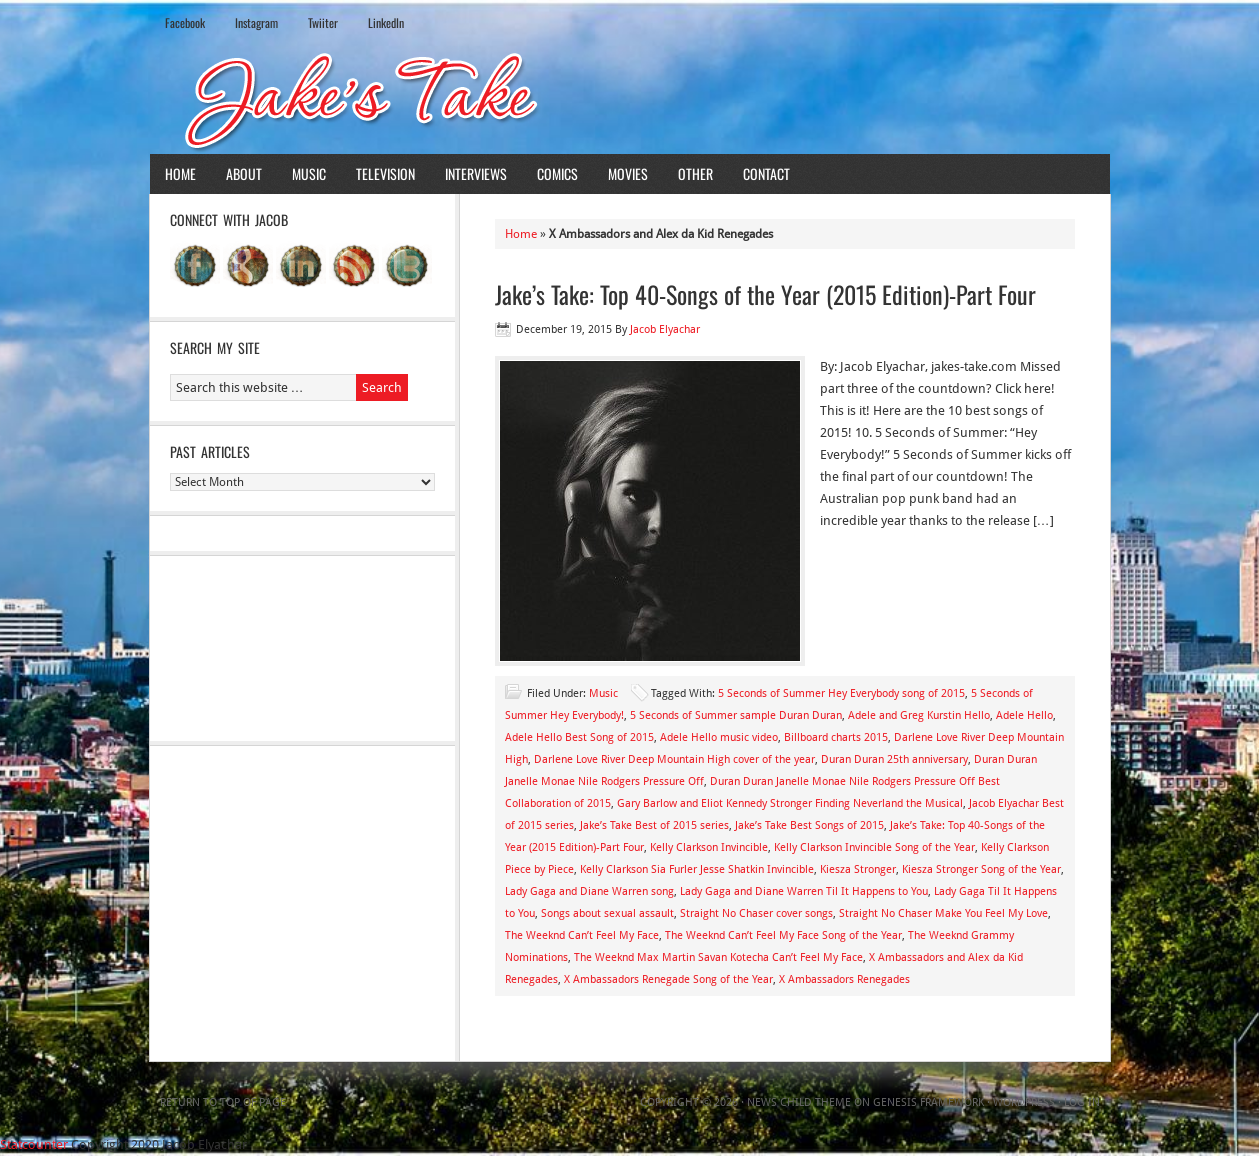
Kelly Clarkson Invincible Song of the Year (874, 847)
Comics (557, 173)
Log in (1082, 1102)
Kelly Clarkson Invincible (709, 847)
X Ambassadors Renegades (844, 979)
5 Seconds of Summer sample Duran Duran (736, 715)
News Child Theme (799, 1102)
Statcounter (34, 1144)
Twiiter (323, 22)
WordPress (1024, 1102)
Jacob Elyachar (665, 329)
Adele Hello (1024, 715)
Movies (628, 173)
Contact (766, 173)
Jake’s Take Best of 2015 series (654, 825)
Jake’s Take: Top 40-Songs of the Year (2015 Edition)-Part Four (765, 294)
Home (180, 173)
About (244, 173)
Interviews (476, 173)
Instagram (256, 22)
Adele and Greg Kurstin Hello (919, 715)
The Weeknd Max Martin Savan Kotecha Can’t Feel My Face (718, 957)
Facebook (185, 22)
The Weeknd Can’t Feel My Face (582, 935)
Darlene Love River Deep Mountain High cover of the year (674, 759)
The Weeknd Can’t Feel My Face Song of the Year (783, 935)
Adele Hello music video (719, 737)
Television (385, 173)
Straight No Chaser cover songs (756, 913)
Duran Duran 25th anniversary (894, 759)
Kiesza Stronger (858, 869)
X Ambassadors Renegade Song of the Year (668, 979)
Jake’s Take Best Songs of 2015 (809, 825)
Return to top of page (223, 1102)
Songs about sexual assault (607, 913)
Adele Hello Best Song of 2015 (579, 737)
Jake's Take (630, 99)
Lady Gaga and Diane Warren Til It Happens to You (804, 891)
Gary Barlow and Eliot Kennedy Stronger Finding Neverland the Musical (790, 803)
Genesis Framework (928, 1102)
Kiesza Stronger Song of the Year (981, 869)
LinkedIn (386, 22)
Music (309, 173)
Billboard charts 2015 (836, 737)
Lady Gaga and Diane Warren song (589, 891)
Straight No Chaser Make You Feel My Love (943, 913)
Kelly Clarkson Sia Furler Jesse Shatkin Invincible (697, 869)
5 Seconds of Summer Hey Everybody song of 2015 (841, 693)
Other (695, 173)
